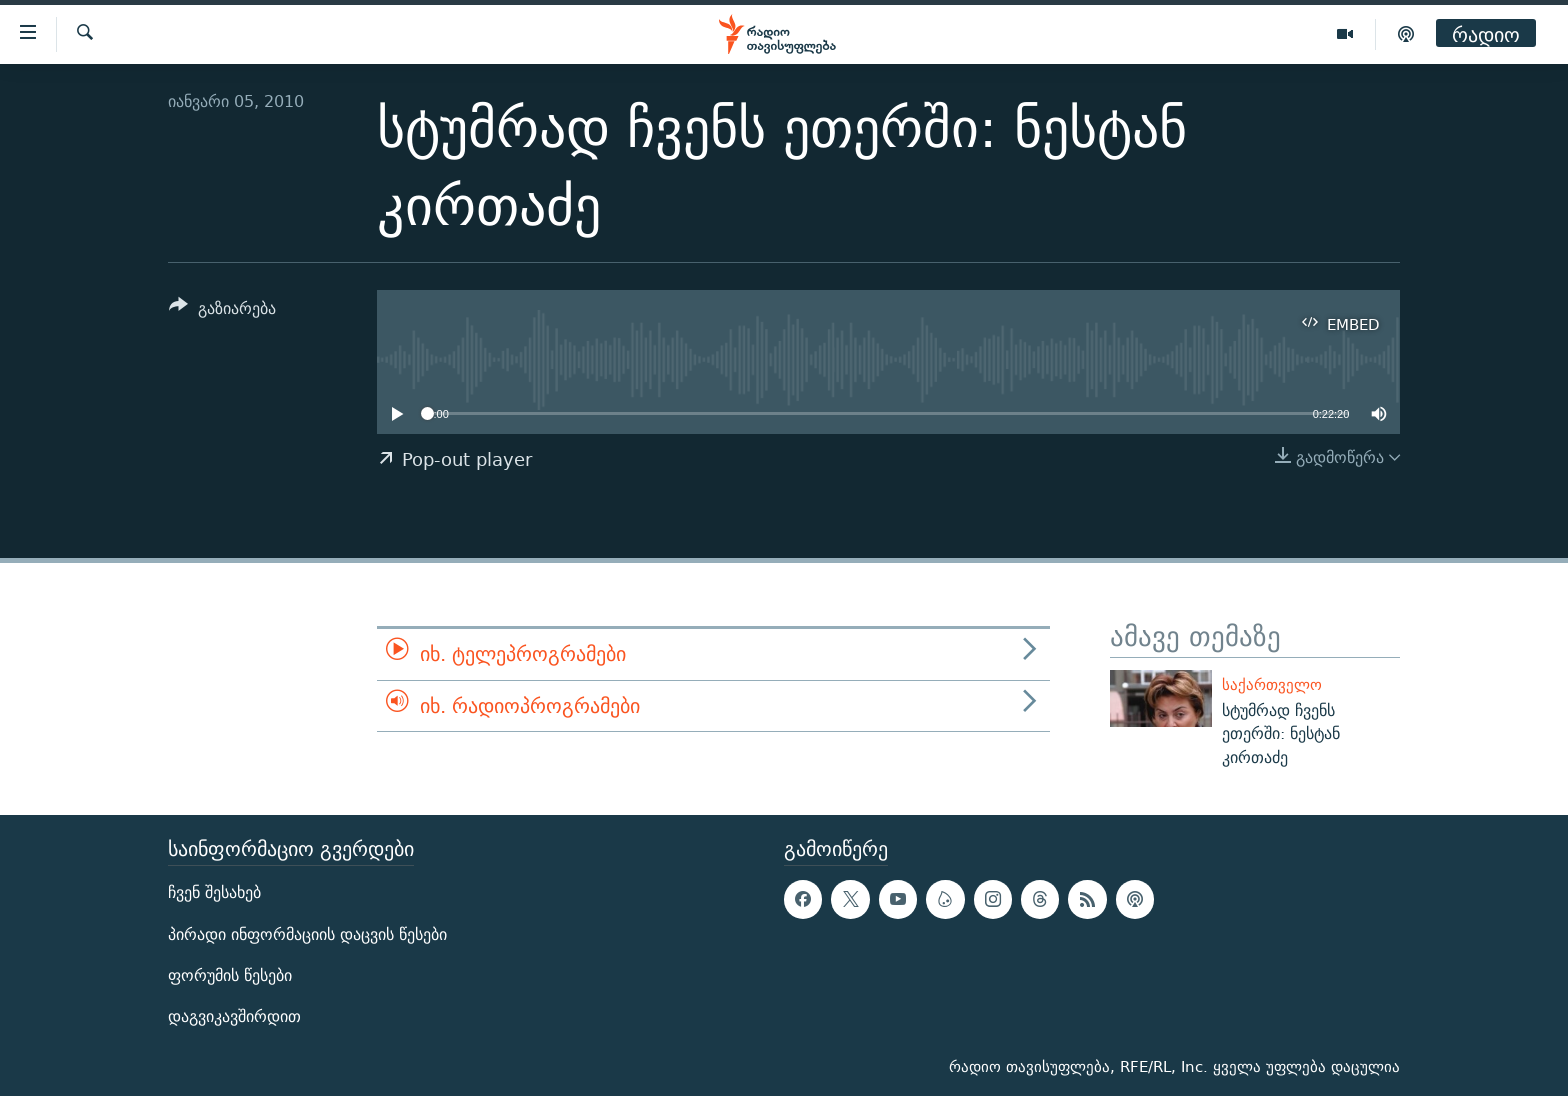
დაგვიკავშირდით (234, 1016)
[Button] (222, 311)
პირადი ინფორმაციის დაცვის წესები (307, 933)
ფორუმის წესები (230, 975)
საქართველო (1272, 684)
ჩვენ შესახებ (214, 892)
